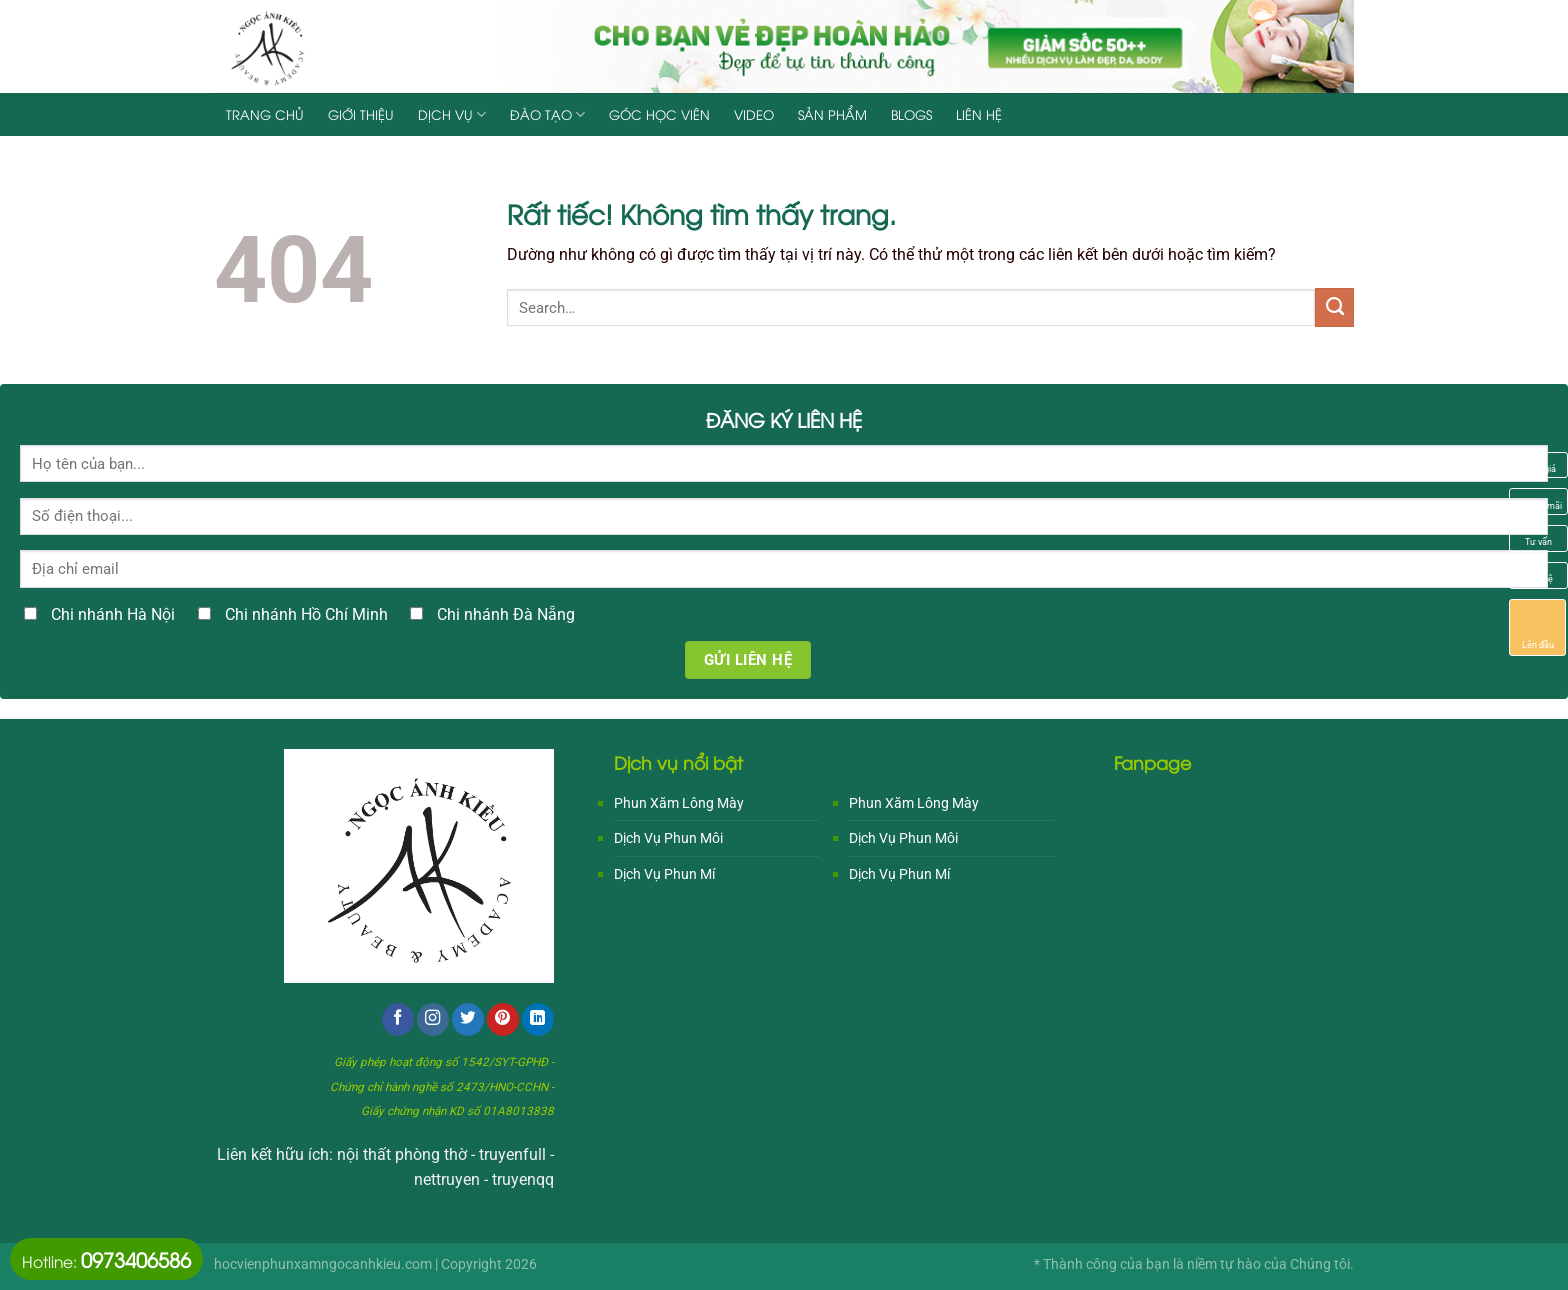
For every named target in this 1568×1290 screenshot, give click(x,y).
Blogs (911, 114)
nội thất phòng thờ (402, 1155)
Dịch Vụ (452, 114)
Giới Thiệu (361, 114)
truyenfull (512, 1155)
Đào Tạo (547, 114)
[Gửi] (1334, 307)
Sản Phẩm (832, 114)
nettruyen (447, 1180)
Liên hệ (979, 114)
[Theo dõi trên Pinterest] (503, 1019)
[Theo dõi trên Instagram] (433, 1019)
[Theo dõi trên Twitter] (468, 1019)
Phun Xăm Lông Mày (679, 803)
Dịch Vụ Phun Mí (664, 874)
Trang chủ (265, 114)
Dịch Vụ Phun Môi (668, 838)
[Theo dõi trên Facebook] (398, 1019)
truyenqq (523, 1180)
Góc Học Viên (659, 114)
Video (754, 114)
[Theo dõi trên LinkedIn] (538, 1019)
